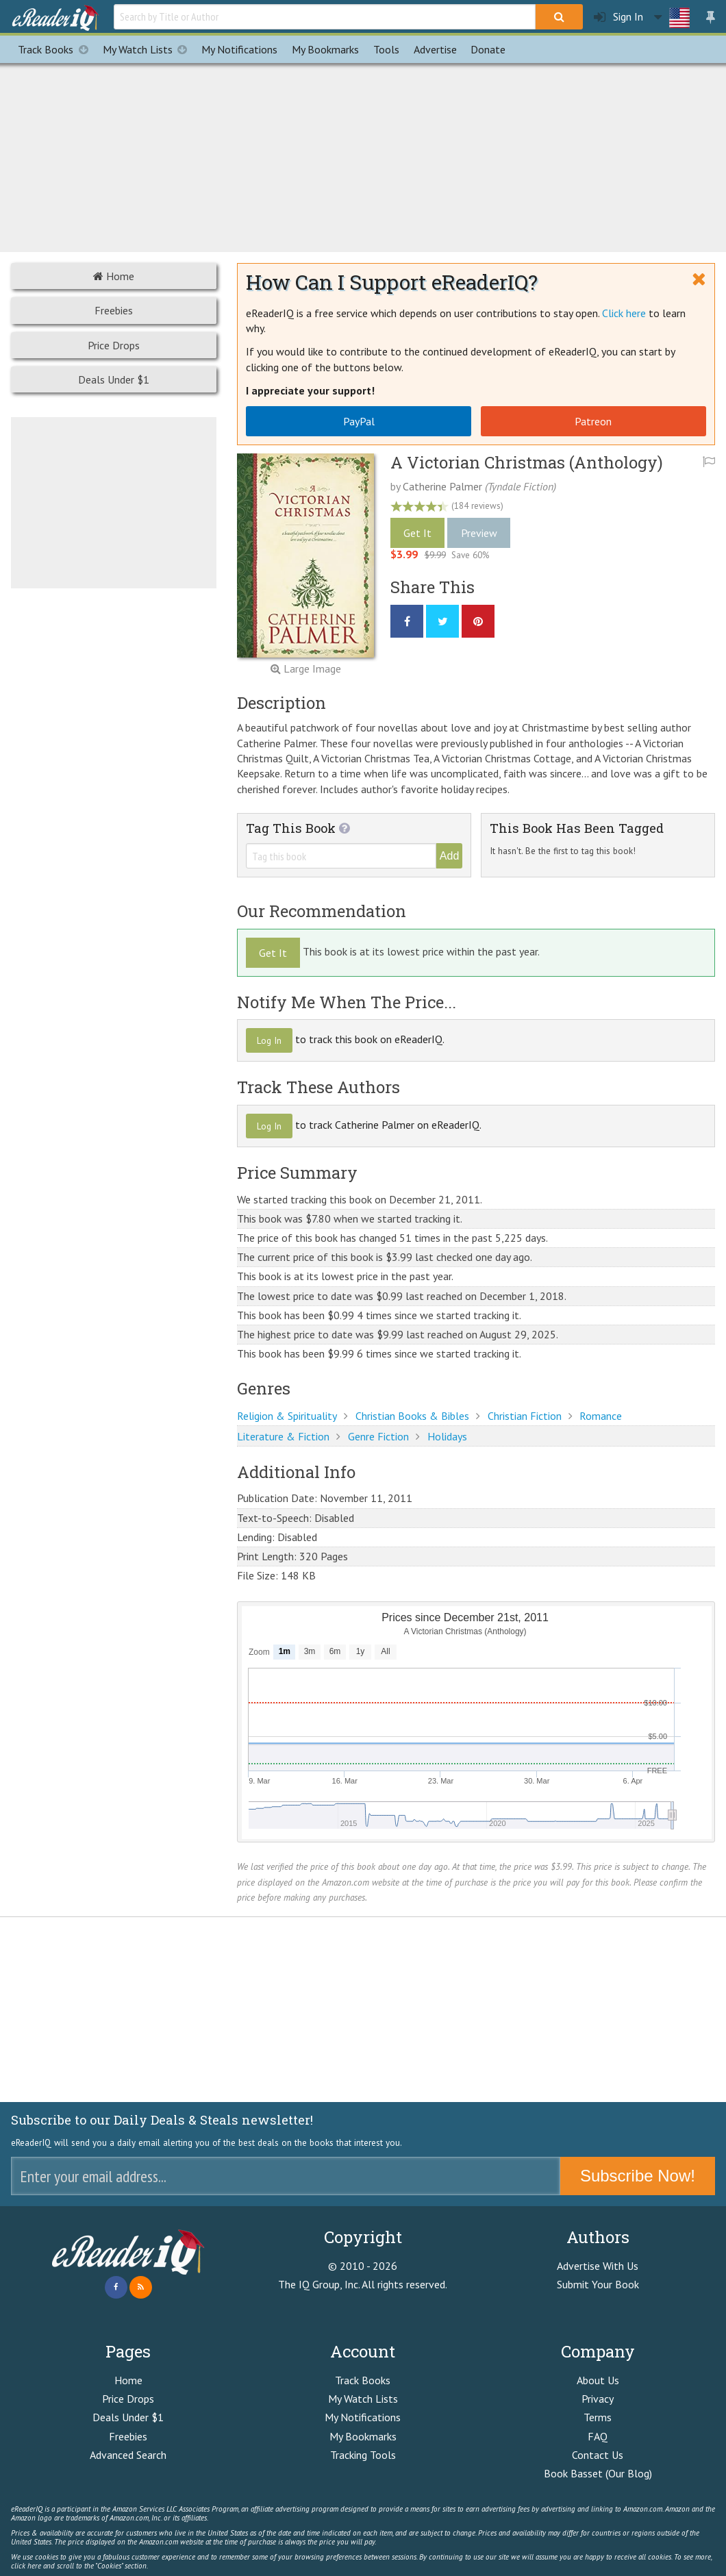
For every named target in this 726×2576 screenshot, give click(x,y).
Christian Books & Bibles (412, 1416)
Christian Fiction (525, 1416)
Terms (598, 2417)
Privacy (597, 2398)
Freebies (114, 310)
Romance (600, 1416)
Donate (488, 49)
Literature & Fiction (283, 1436)
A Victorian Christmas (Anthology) (526, 462)
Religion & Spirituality (287, 1416)
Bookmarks (325, 49)
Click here (624, 313)
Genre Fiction (378, 1436)
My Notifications (363, 2417)
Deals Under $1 (113, 379)
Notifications (239, 49)
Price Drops (114, 345)
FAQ (598, 2436)
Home (113, 276)
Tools (386, 49)
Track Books (56, 49)
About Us (598, 2380)
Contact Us (597, 2455)
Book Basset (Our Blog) (598, 2473)
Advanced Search (128, 2455)
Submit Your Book (598, 2284)
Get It (417, 533)
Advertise (435, 49)
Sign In (618, 17)
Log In (269, 1040)
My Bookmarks (363, 2436)
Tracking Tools (363, 2455)
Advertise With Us (597, 2266)
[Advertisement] (363, 155)
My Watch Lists (149, 49)
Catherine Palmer (442, 486)
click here (26, 2566)
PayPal (359, 421)
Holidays (447, 1436)
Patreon (593, 421)
